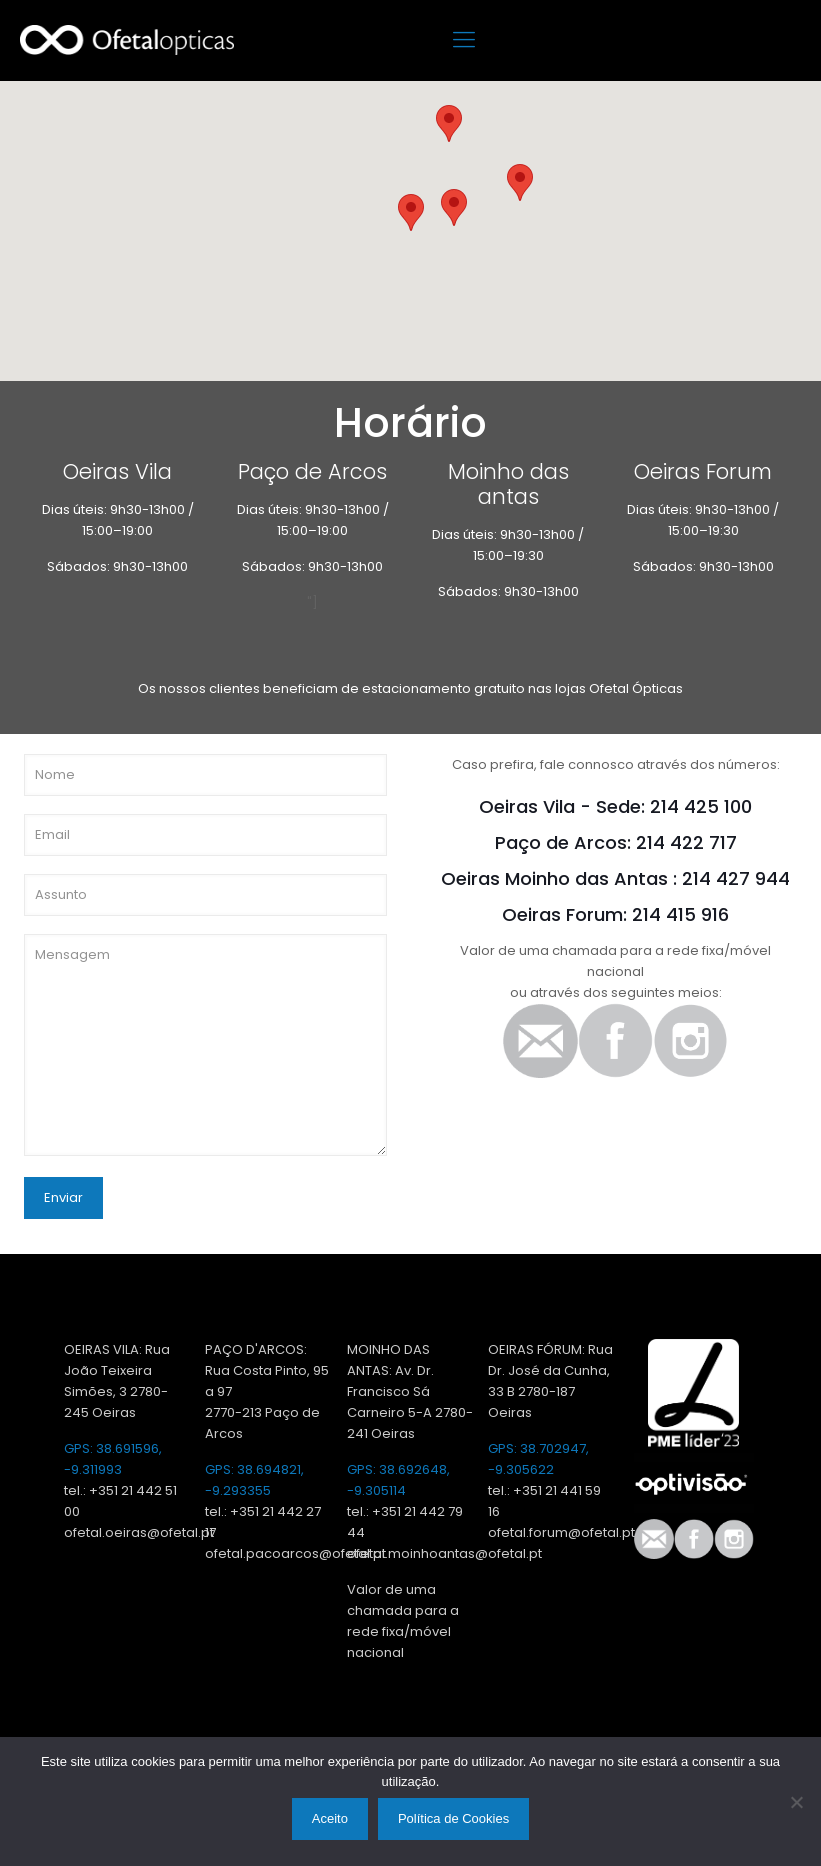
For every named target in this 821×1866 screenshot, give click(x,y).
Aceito (330, 1818)
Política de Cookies (453, 1818)
